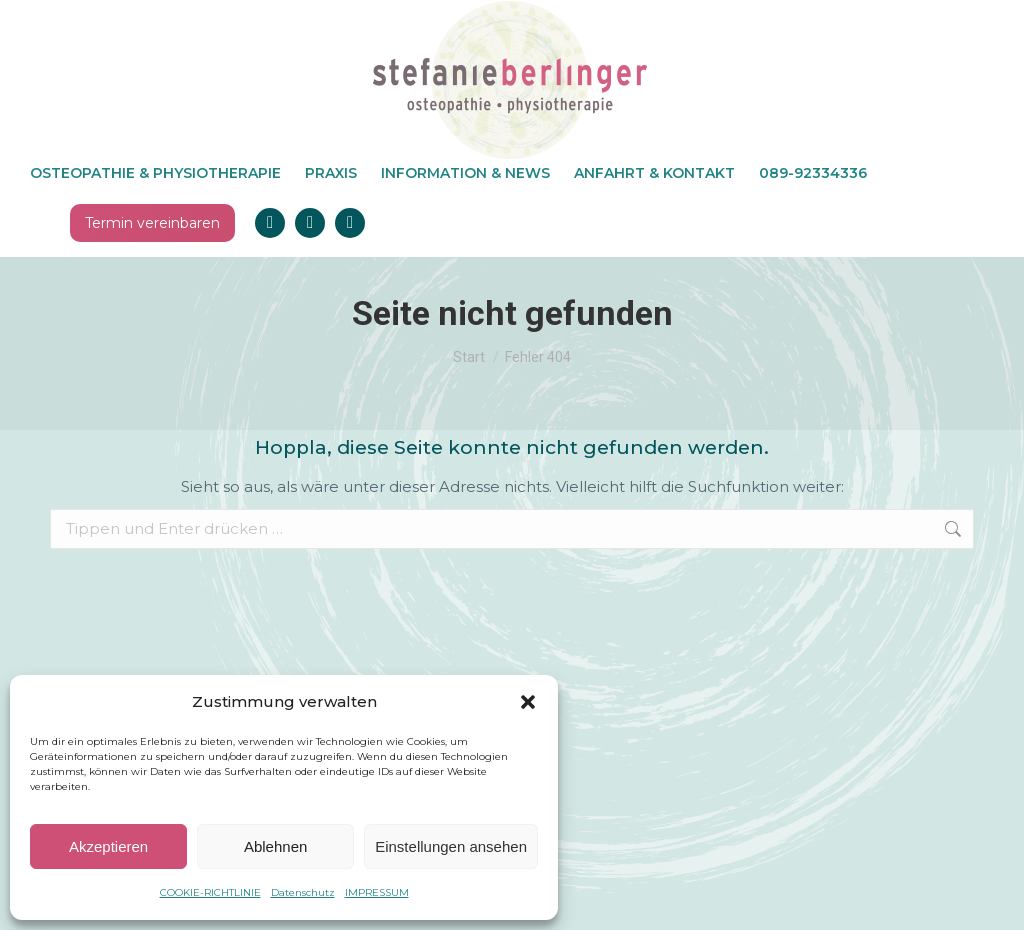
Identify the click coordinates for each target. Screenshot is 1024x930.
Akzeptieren (108, 846)
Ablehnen (275, 846)
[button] (528, 702)
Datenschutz (303, 892)
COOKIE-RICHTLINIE (210, 892)
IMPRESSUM (377, 892)
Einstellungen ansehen (451, 846)
